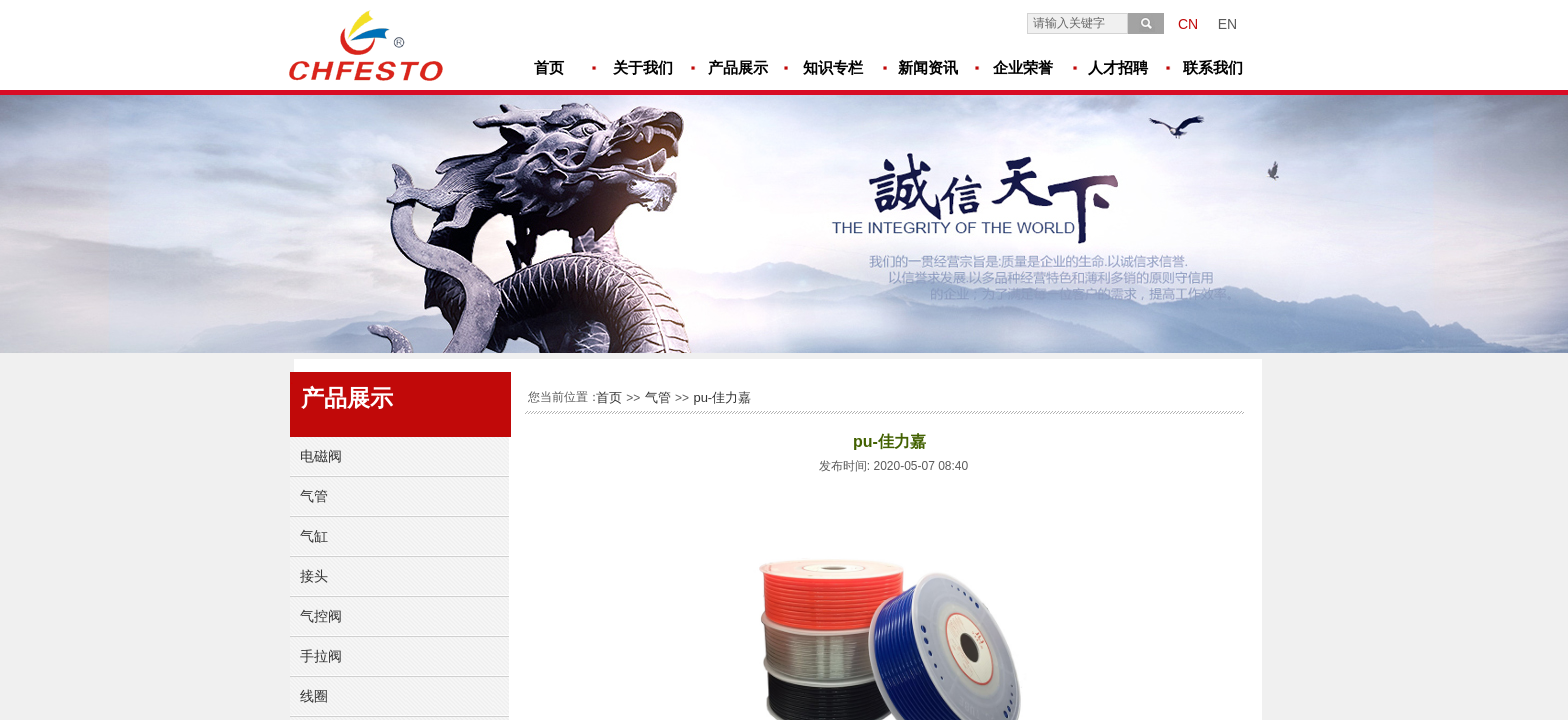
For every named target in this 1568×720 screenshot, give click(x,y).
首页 (609, 397)
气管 (658, 397)
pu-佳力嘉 (722, 397)
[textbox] (1077, 23)
